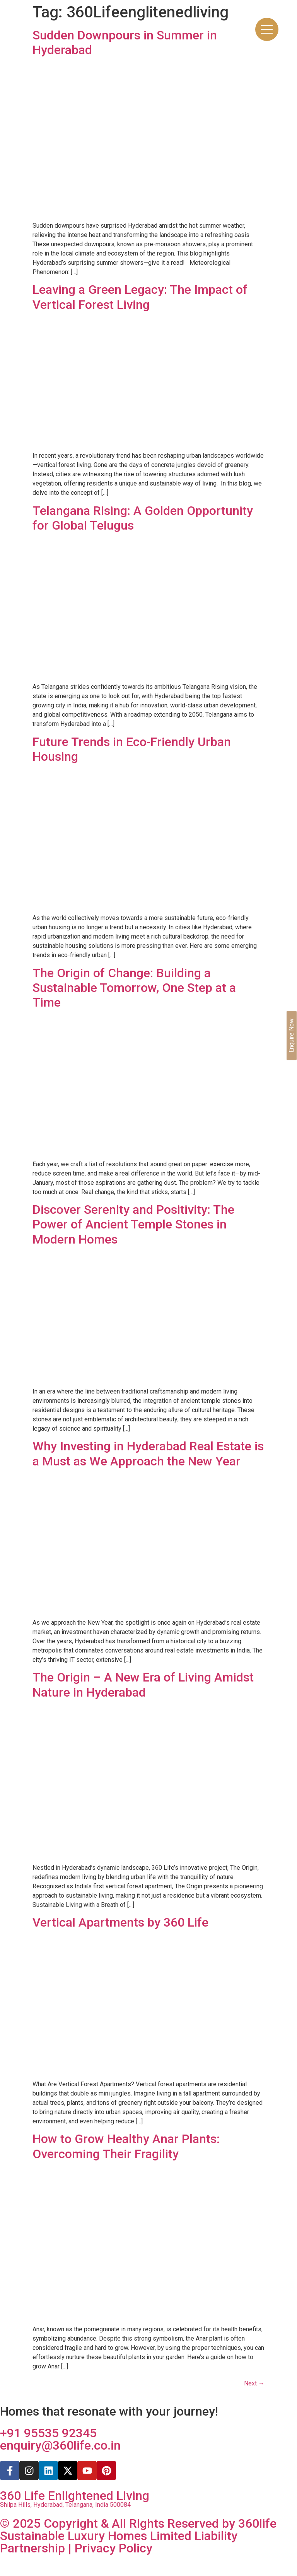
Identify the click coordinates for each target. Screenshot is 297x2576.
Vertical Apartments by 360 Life (120, 1922)
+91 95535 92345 (48, 2433)
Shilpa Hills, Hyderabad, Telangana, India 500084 (65, 2504)
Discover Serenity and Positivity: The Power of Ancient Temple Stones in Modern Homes (133, 1224)
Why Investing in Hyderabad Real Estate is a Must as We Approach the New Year (148, 1453)
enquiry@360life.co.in (60, 2445)
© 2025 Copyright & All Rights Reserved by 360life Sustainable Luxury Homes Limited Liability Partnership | (138, 2536)
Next (254, 2383)
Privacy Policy (113, 2548)
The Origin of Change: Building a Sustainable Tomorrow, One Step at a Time (134, 988)
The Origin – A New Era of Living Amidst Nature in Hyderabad (143, 1684)
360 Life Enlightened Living (74, 2495)
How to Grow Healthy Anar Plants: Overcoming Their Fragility (126, 2146)
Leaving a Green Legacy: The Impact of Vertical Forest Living (140, 297)
